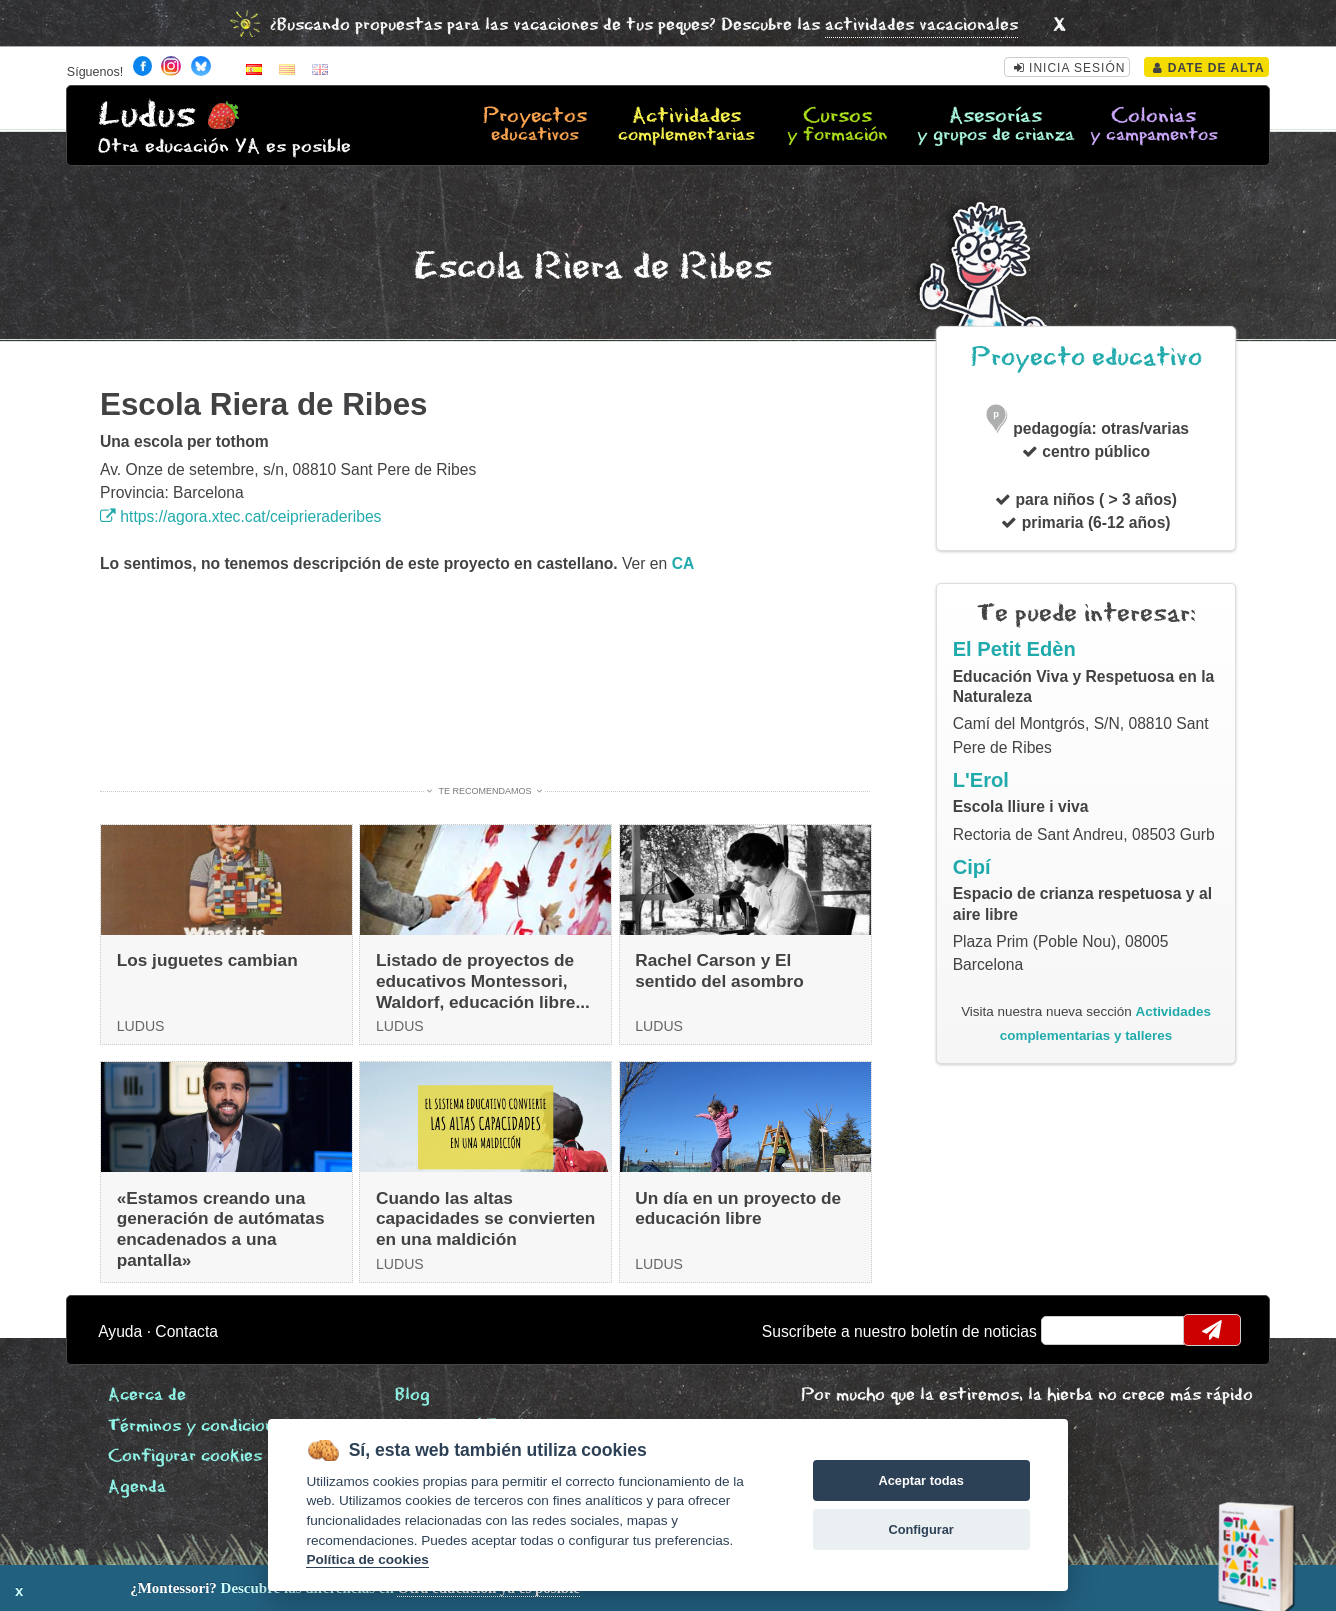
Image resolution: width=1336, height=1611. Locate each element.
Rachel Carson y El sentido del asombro (719, 970)
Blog (412, 1395)
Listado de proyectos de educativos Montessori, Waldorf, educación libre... (483, 980)
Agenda (137, 1487)
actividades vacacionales (921, 25)
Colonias (1153, 126)
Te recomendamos (485, 791)
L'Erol (981, 780)
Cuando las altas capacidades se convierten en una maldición (485, 1218)
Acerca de (147, 1395)
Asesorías (995, 126)
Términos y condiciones (200, 1426)
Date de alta (1208, 68)
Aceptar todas (920, 1480)
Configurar (920, 1529)
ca (683, 563)
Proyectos (535, 126)
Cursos (837, 126)
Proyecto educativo (1086, 357)
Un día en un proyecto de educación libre (738, 1208)
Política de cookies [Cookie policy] (367, 1559)
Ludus (147, 115)
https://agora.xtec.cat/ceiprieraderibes (240, 516)
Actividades (686, 126)
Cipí (972, 867)
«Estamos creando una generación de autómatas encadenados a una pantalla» (221, 1229)
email (1069, 1330)
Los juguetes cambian (207, 960)
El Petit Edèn (1014, 649)
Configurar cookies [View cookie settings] (185, 1456)
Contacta (186, 1331)
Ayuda (120, 1331)
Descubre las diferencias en (230, 1588)
